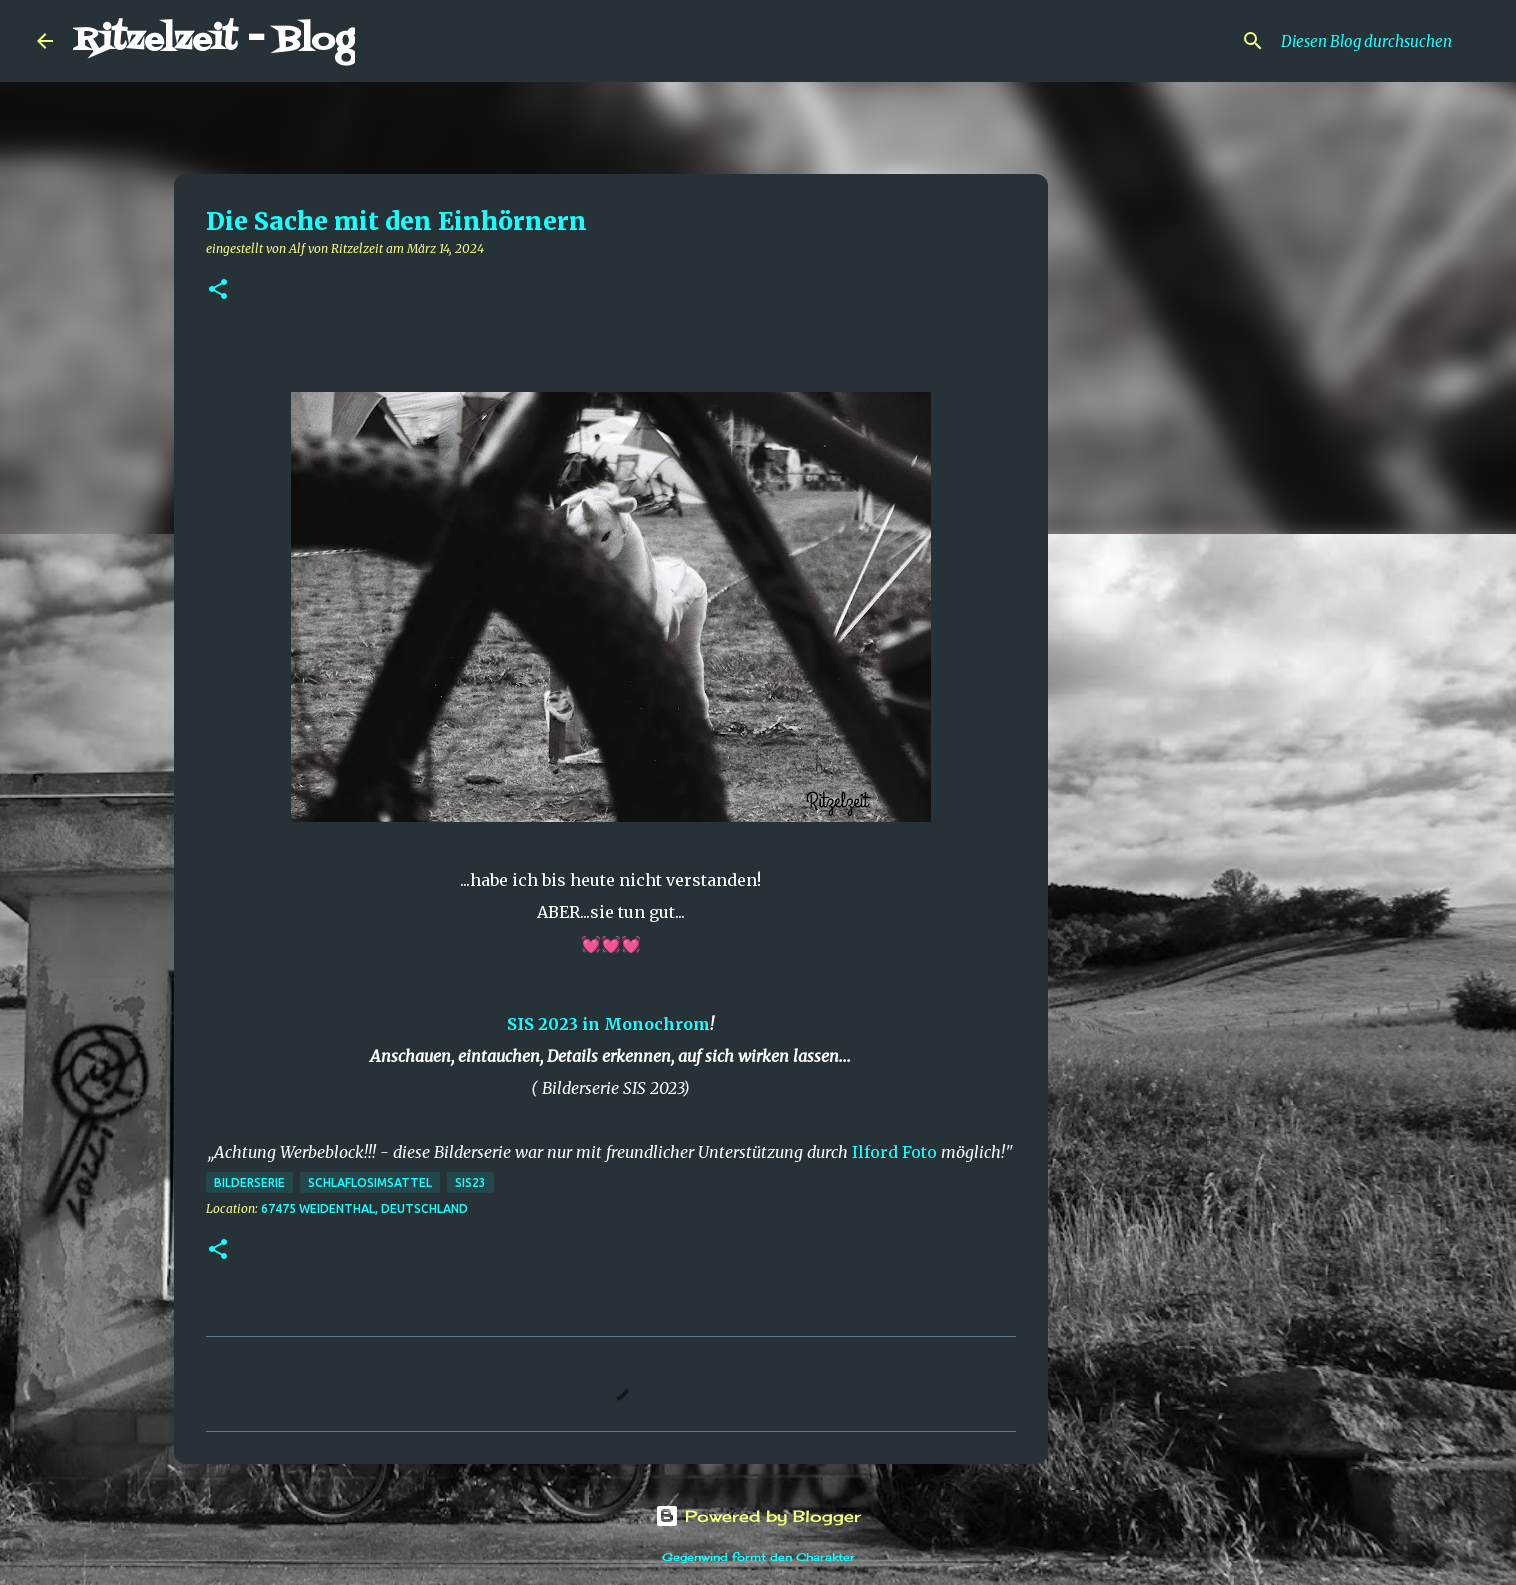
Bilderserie (249, 1182)
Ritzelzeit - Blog (214, 40)
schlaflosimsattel (370, 1182)
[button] (218, 290)
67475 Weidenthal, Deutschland (364, 1208)
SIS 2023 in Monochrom (608, 1024)
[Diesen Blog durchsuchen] (1378, 41)
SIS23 (470, 1182)
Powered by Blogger (758, 1516)
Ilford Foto (894, 1152)
